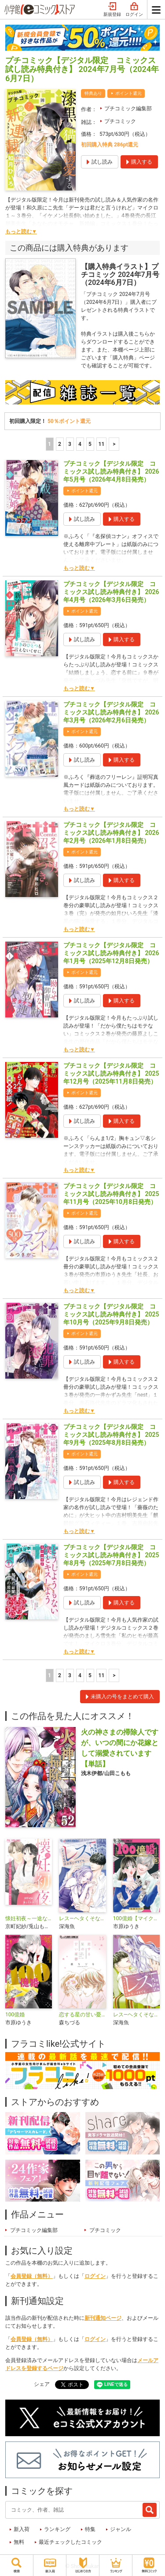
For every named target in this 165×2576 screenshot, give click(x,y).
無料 (19, 2542)
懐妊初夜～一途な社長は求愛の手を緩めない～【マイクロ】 (28, 1918)
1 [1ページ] (49, 444)
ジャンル (120, 2529)
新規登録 (112, 9)
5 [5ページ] (90, 444)
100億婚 (15, 2014)
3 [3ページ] (69, 444)
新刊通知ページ (102, 2318)
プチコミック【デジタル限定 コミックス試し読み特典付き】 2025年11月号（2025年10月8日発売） (111, 1193)
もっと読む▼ (21, 231)
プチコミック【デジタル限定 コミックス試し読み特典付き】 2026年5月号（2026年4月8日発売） (111, 471)
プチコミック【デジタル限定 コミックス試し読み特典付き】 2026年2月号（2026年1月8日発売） (111, 832)
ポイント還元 (128, 93)
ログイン (134, 9)
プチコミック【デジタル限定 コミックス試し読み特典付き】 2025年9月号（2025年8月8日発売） (111, 1434)
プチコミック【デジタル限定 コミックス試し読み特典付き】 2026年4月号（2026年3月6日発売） (111, 591)
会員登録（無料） (32, 2276)
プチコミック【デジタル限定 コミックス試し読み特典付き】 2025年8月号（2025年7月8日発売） (111, 1555)
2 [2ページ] (59, 444)
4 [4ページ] (79, 444)
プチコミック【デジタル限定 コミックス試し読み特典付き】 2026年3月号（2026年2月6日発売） (111, 712)
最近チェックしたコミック (70, 2542)
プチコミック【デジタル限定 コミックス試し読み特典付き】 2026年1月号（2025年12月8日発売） (111, 953)
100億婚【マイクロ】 (136, 1918)
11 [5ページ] (102, 444)
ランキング (57, 2529)
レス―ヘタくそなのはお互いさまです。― (82, 1918)
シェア (42, 2384)
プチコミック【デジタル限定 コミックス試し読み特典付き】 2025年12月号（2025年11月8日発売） (111, 1073)
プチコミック (120, 121)
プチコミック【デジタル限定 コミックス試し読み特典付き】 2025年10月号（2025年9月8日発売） (111, 1314)
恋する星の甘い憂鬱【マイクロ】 (82, 2014)
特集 (90, 2529)
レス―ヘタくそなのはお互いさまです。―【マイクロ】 (136, 2014)
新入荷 (21, 2529)
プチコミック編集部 (128, 108)
